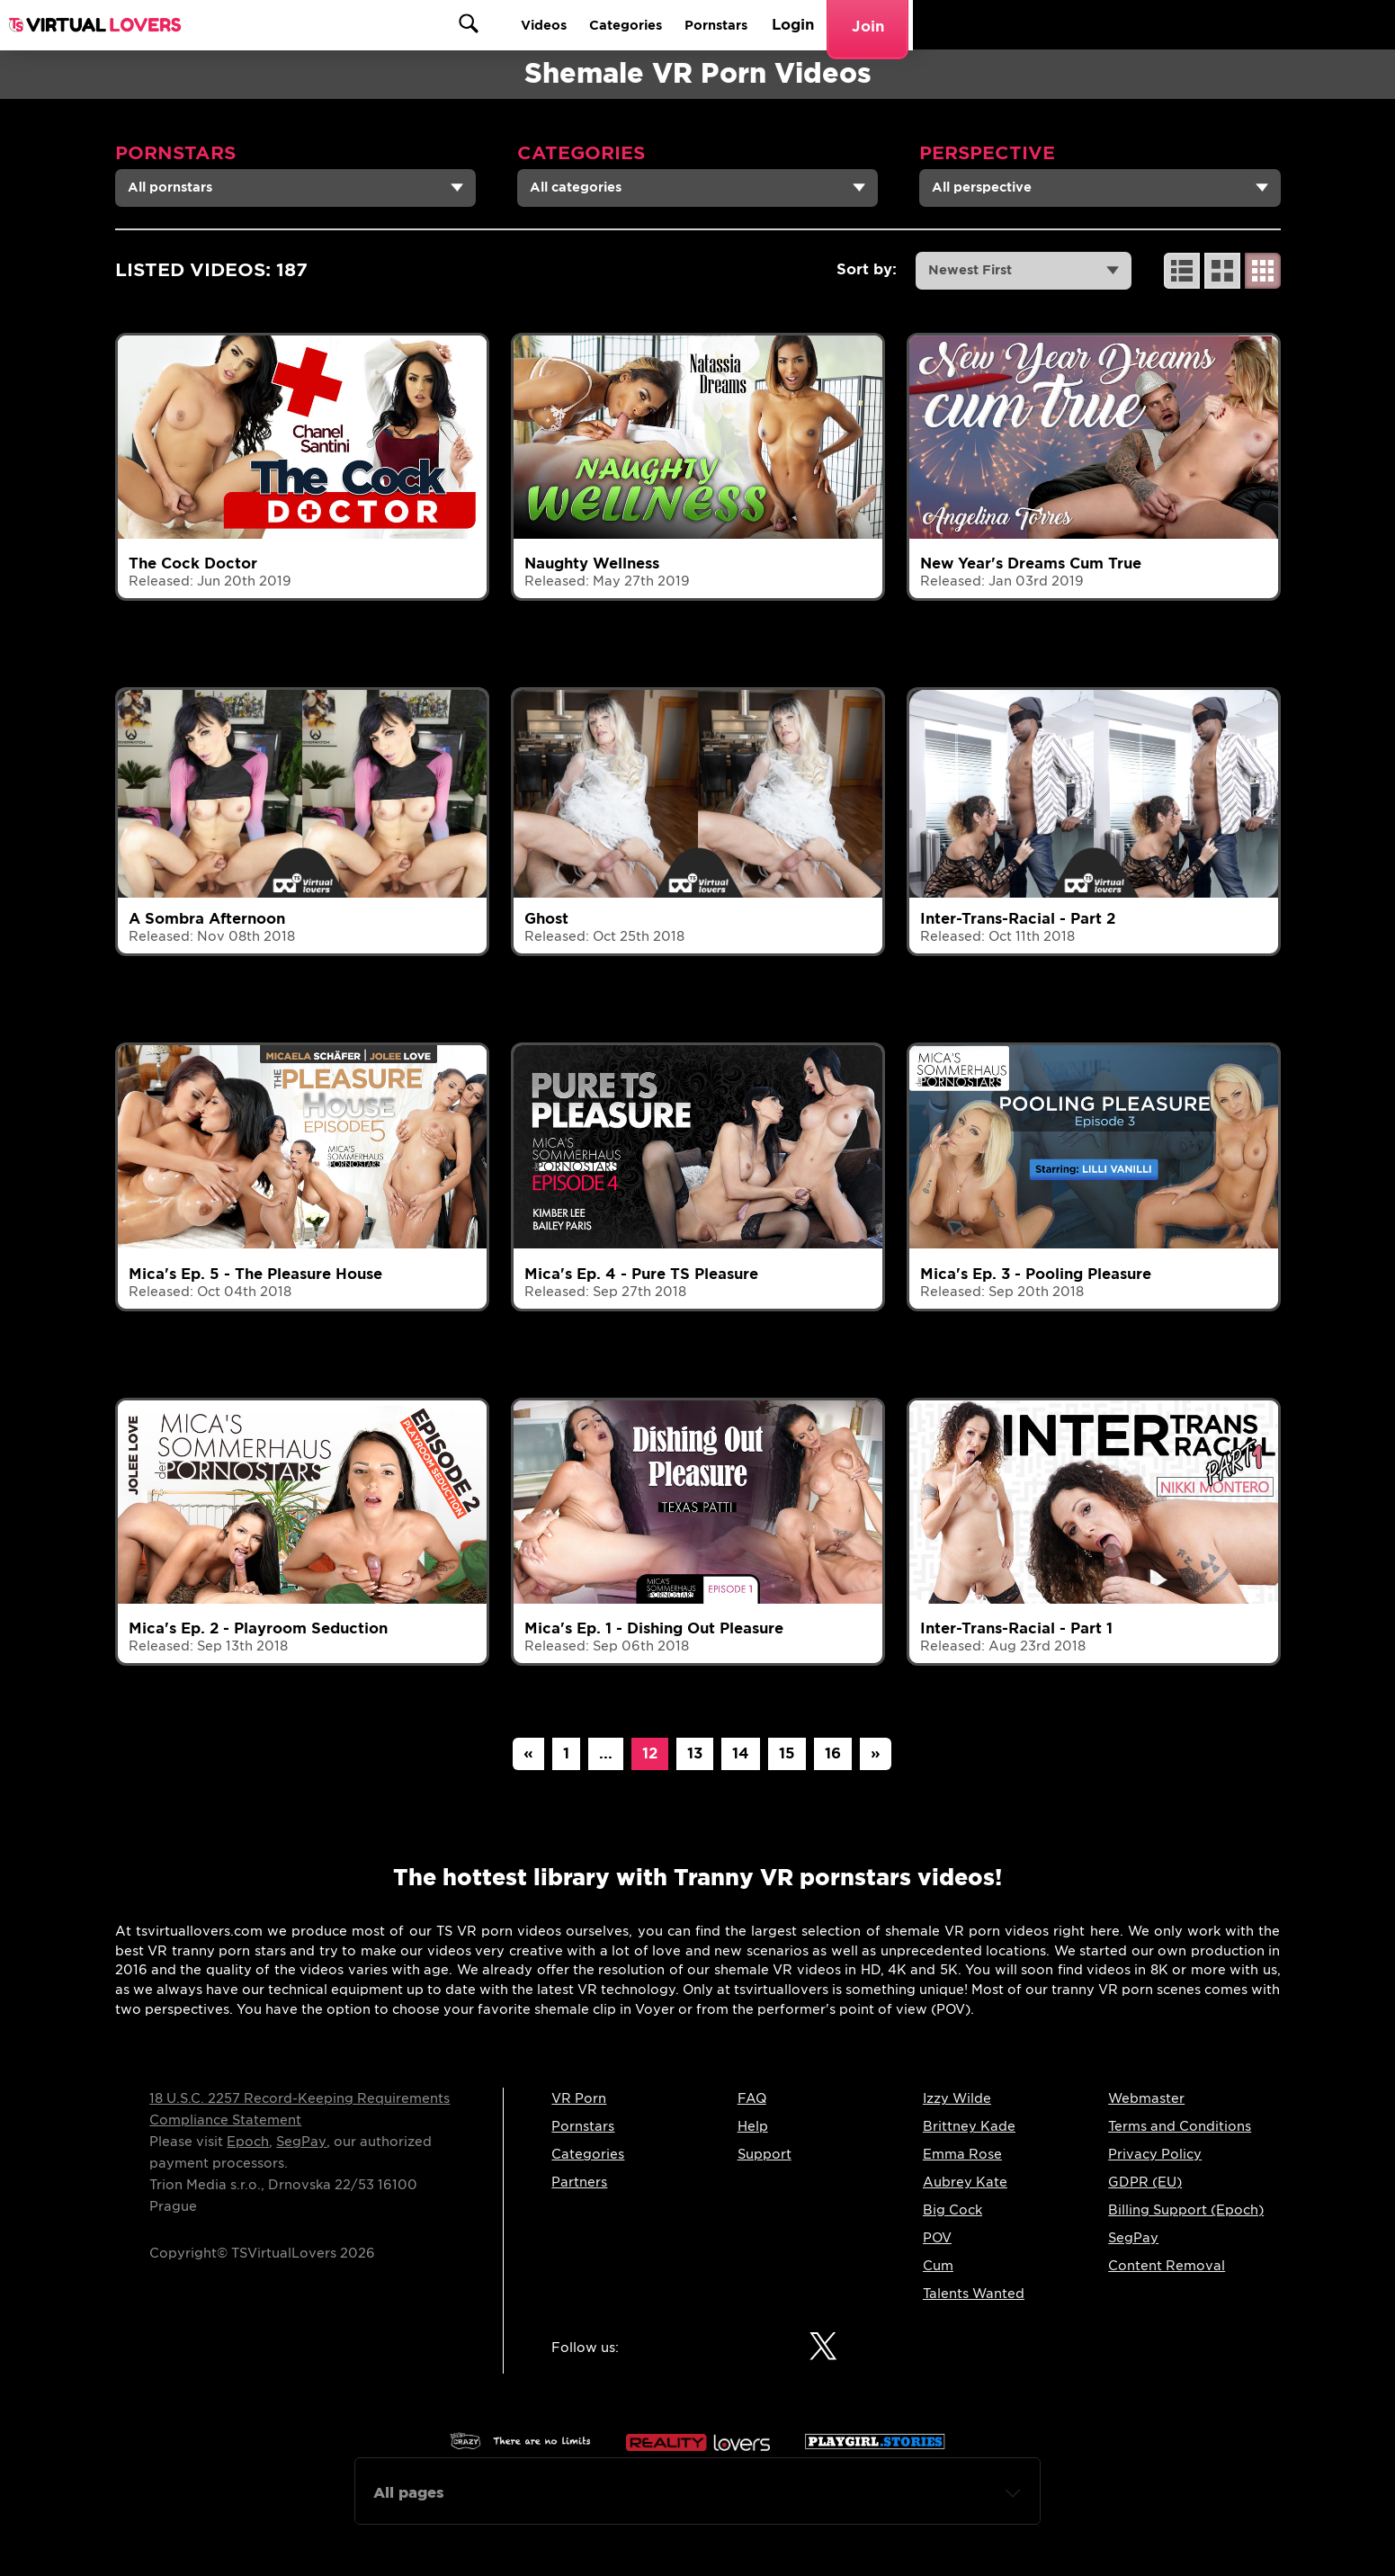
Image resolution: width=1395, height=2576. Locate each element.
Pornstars (1093, 24)
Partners (579, 2182)
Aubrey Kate (965, 2182)
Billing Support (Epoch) (1186, 2210)
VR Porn (578, 2098)
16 (833, 1753)
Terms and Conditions (1179, 2126)
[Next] (875, 1754)
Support (764, 2154)
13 (694, 1753)
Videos (898, 24)
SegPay (301, 2141)
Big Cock (952, 2210)
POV (937, 2238)
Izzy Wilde (957, 2098)
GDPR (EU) (1145, 2182)
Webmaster (1146, 2098)
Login (1175, 24)
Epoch (248, 2141)
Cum (938, 2265)
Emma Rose (962, 2154)
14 (740, 1753)
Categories (991, 24)
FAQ (752, 2098)
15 (787, 1753)
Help (753, 2126)
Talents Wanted (973, 2293)
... (606, 1753)
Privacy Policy (1155, 2154)
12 (649, 1753)
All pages (408, 2492)
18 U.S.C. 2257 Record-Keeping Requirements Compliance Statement (299, 2109)
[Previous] (528, 1754)
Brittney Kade (969, 2126)
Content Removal (1166, 2265)
